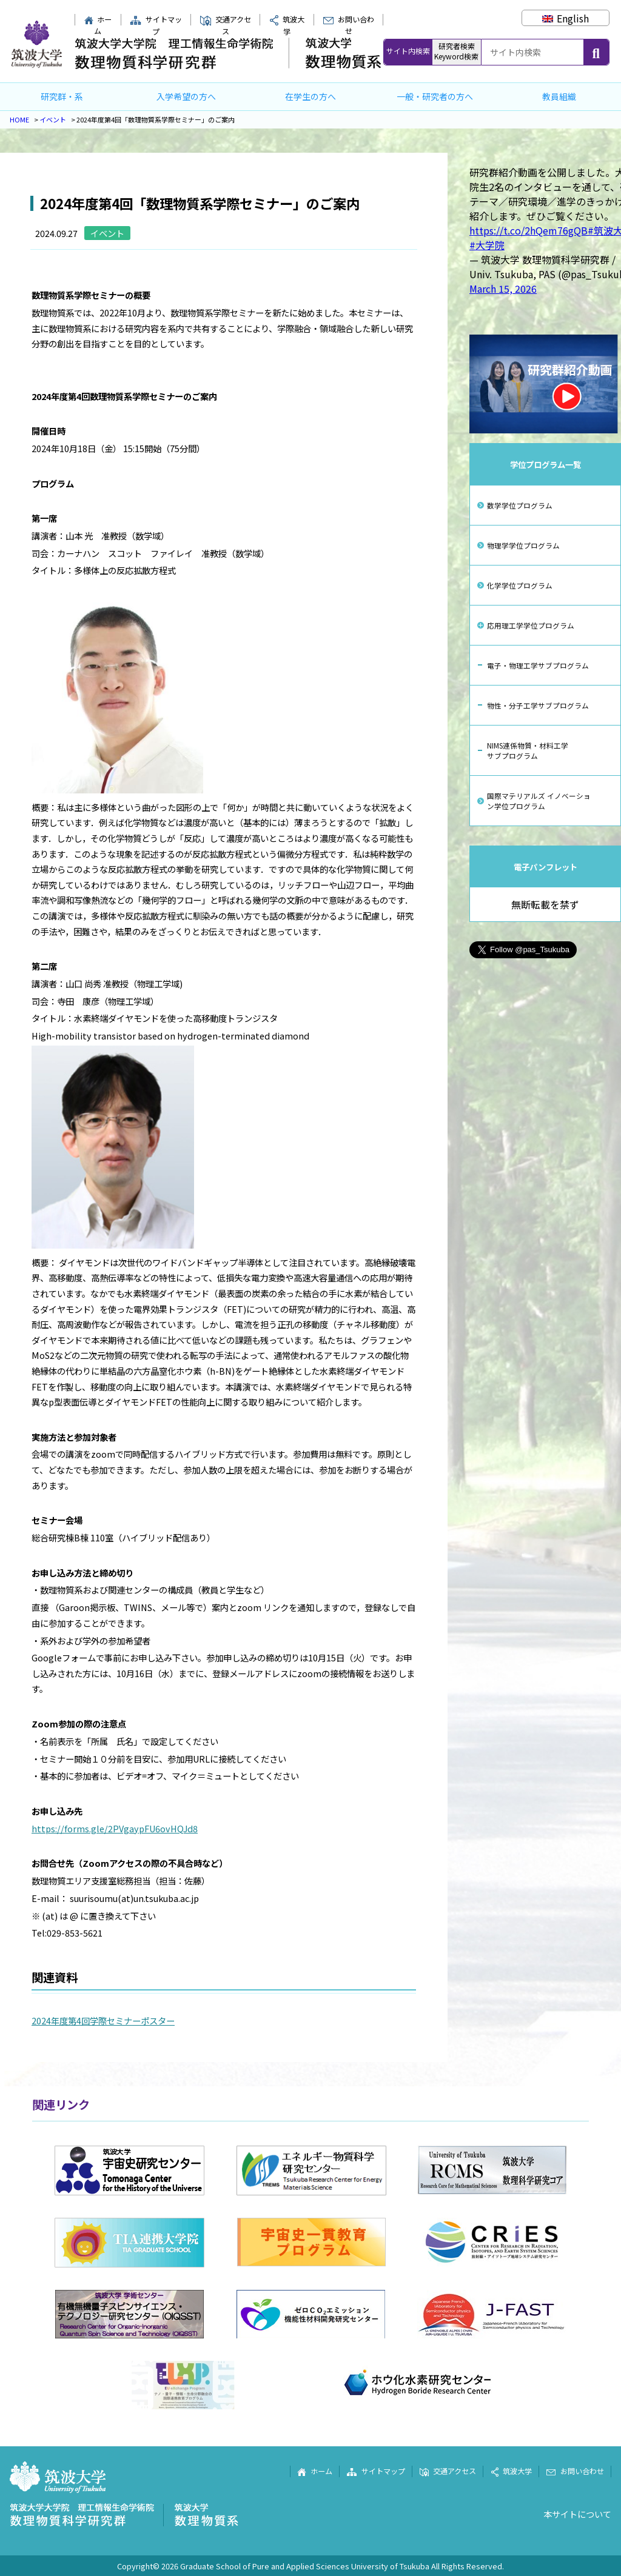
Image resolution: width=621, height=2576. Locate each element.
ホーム (98, 25)
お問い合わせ (348, 25)
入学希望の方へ (186, 96)
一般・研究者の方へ (435, 96)
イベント (52, 119)
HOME (19, 119)
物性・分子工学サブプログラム (538, 705)
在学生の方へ (310, 96)
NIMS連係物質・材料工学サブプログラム (527, 750)
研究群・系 (62, 96)
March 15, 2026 (503, 288)
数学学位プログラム (519, 505)
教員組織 (559, 96)
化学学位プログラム (519, 585)
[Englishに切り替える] (565, 18)
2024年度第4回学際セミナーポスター (103, 2020)
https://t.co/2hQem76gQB (528, 230)
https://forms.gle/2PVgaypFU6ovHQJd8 (115, 1828)
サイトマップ (156, 25)
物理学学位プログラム (523, 545)
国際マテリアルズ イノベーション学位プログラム (539, 800)
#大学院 (487, 245)
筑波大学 (511, 2471)
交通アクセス (225, 25)
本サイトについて (577, 2514)
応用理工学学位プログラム (530, 625)
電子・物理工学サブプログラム (538, 665)
